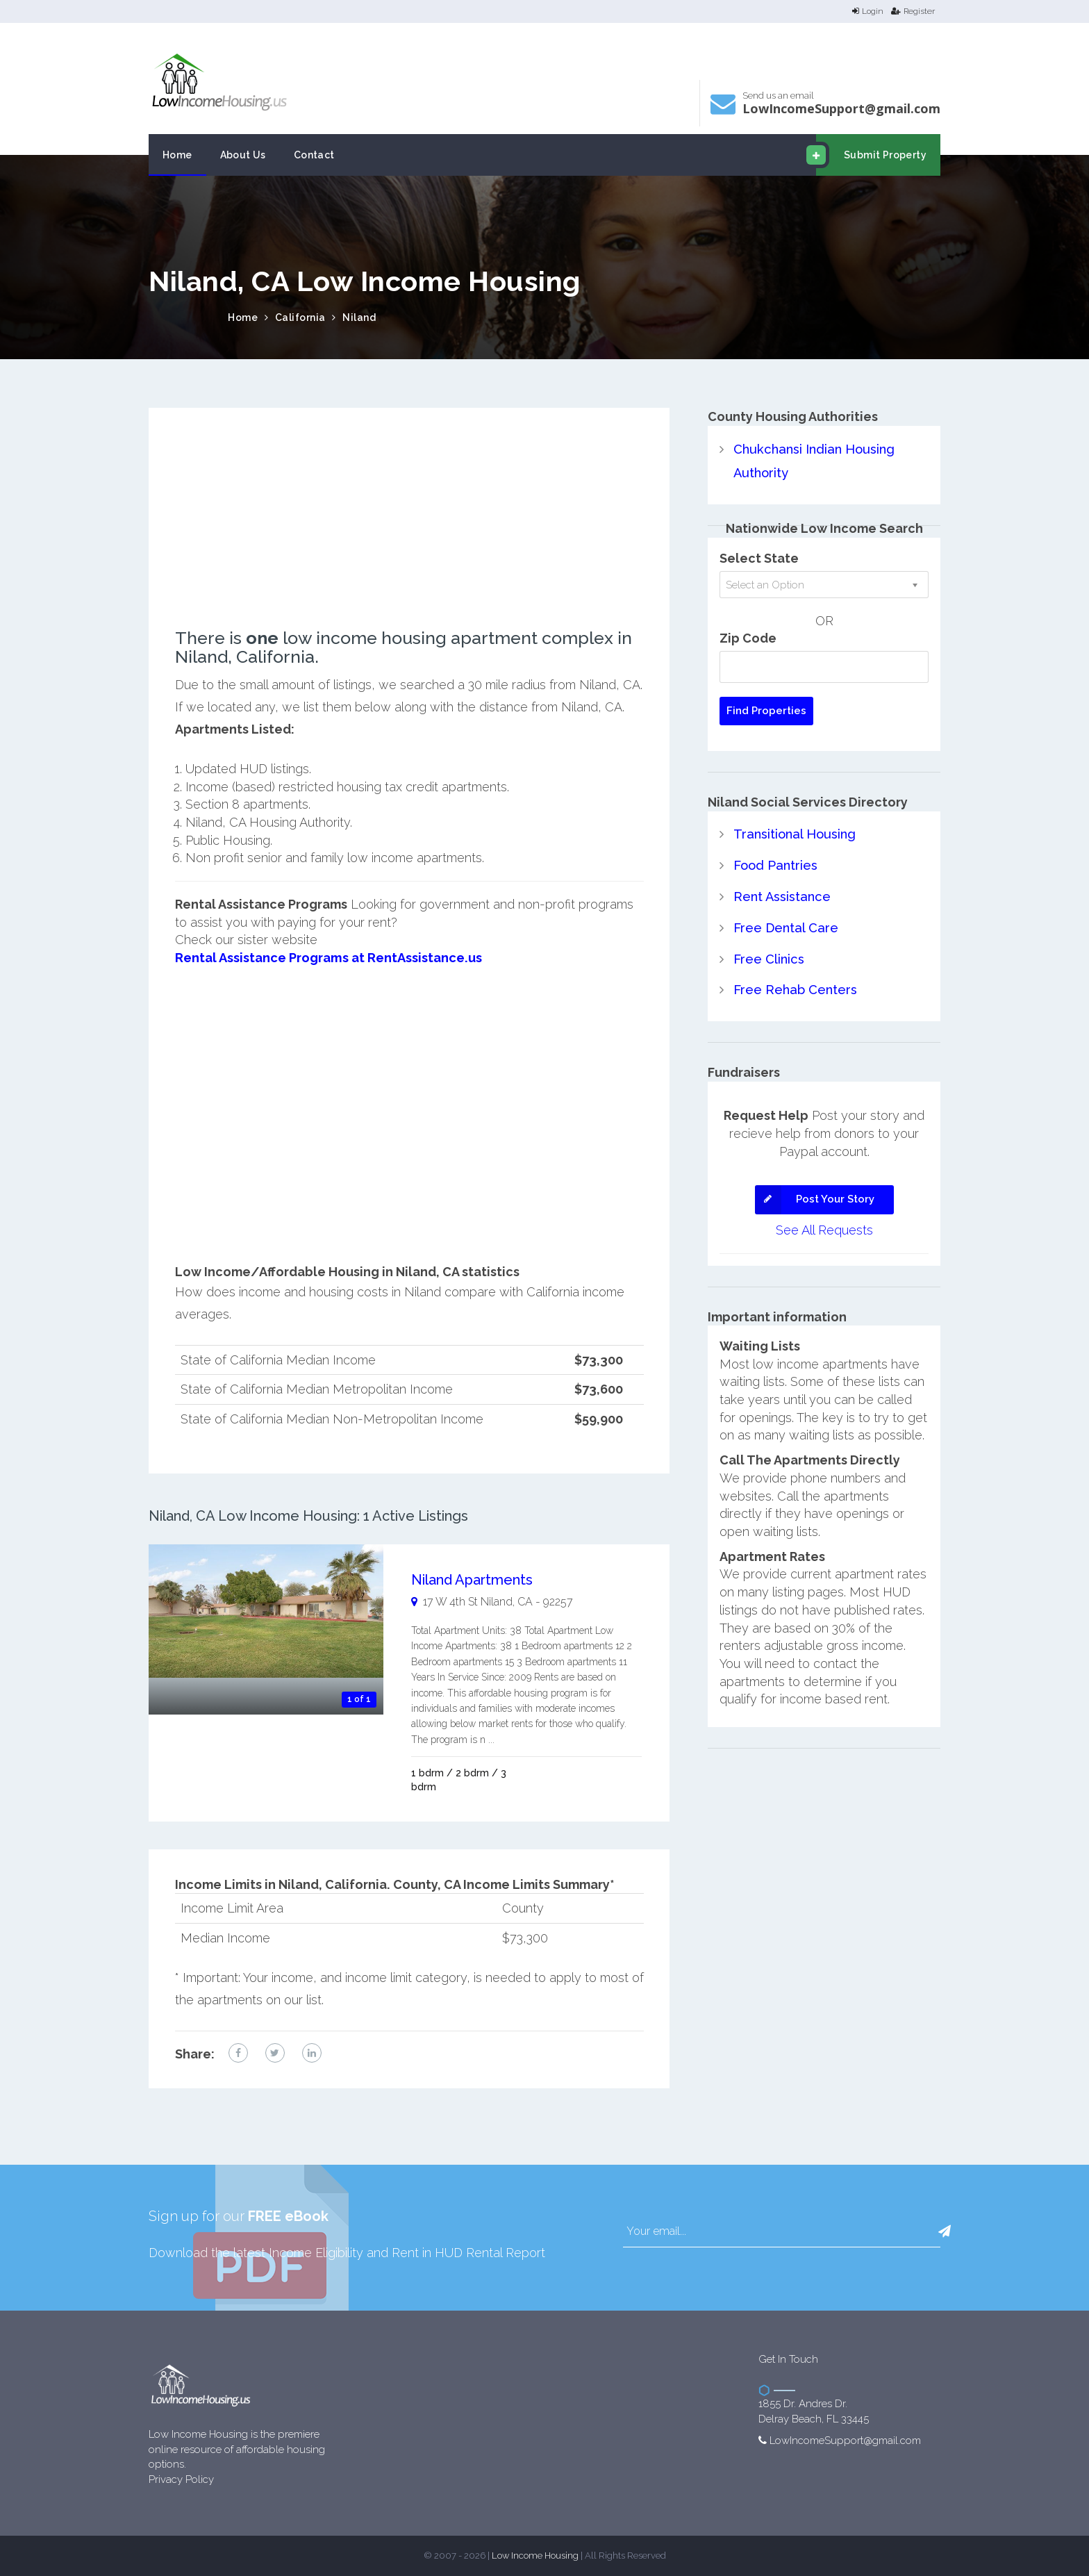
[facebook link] (238, 2052)
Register (913, 11)
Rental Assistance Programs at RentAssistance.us (327, 957)
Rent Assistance (781, 894)
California (300, 317)
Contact (314, 154)
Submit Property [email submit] (871, 155)
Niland (359, 317)
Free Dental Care (785, 925)
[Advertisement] (409, 531)
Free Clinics (768, 956)
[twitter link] (275, 2052)
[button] (944, 2231)
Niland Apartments (472, 1579)
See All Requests (824, 1226)
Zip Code (748, 637)
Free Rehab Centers (794, 987)
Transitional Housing (793, 833)
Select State (759, 557)
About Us (243, 154)
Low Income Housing (535, 2555)
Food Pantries (774, 864)
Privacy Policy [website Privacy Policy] (181, 2478)
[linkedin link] (312, 2052)
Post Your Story (814, 1196)
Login (867, 11)
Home (177, 154)
